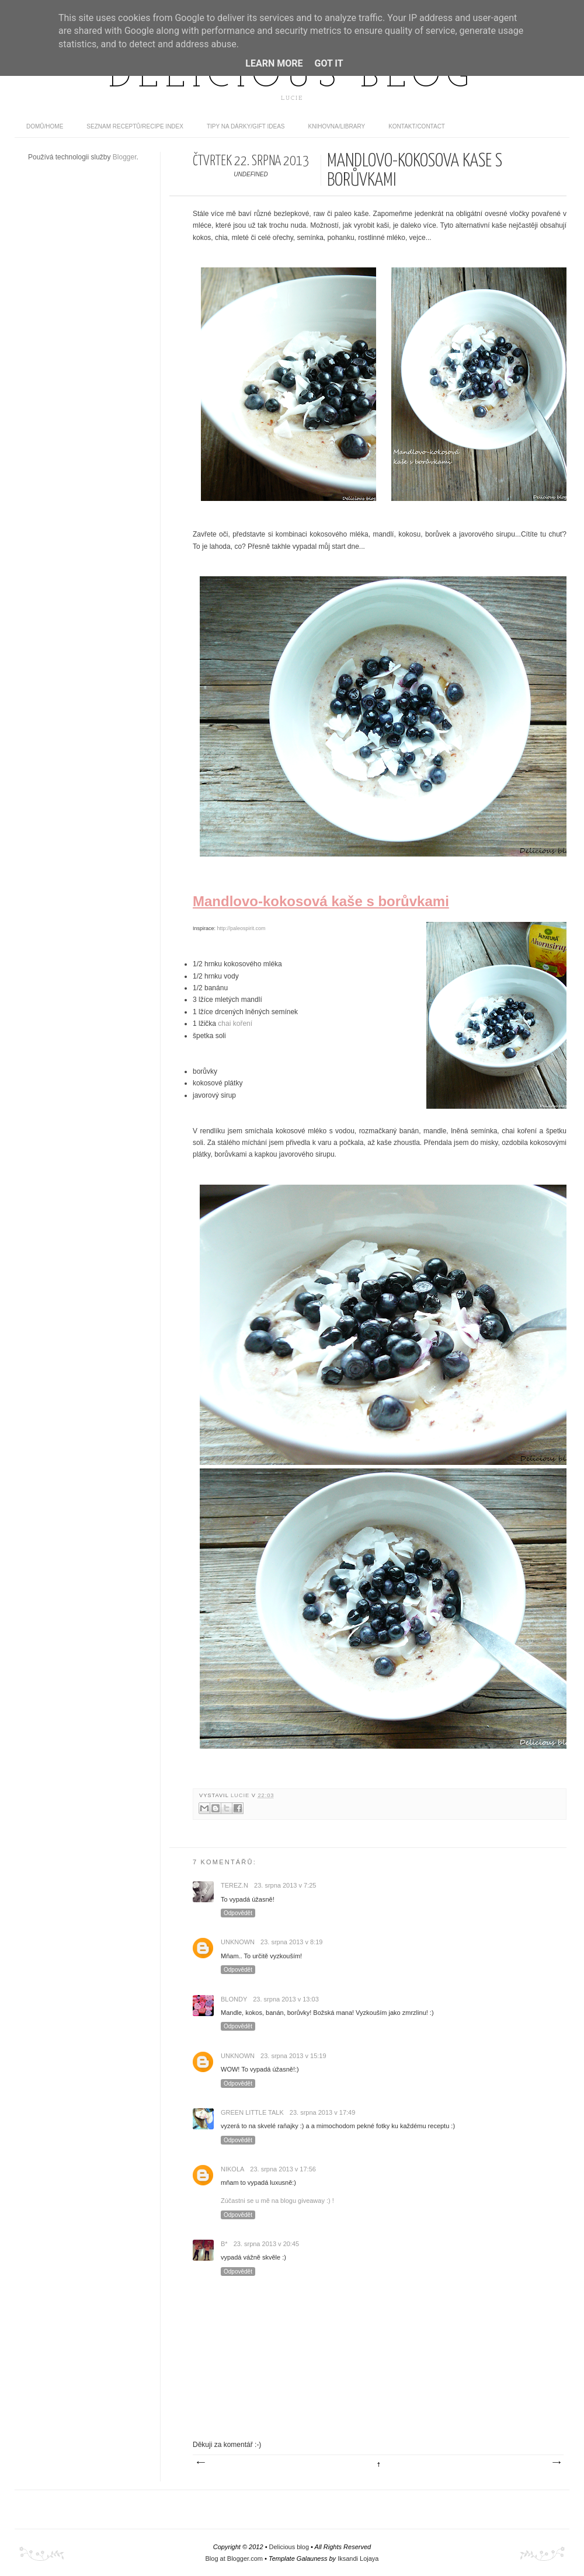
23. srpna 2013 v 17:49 (323, 2112)
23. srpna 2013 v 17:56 (283, 2169)
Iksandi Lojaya (358, 2558)
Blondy (234, 1999)
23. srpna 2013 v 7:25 (285, 1885)
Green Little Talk (252, 2112)
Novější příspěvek (200, 2462)
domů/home (44, 126)
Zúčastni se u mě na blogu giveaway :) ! (277, 2200)
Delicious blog (292, 77)
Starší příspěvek (556, 2462)
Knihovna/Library (337, 126)
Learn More (274, 63)
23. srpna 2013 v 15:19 (293, 2055)
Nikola (232, 2169)
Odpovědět (238, 1913)
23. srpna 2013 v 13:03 (286, 1999)
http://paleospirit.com (241, 928)
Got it (328, 63)
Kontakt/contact (416, 126)
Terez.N (234, 1885)
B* (224, 2243)
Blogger (125, 157)
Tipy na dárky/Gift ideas (246, 126)
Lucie (241, 1795)
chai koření (235, 1023)
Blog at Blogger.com (234, 2558)
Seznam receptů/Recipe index (134, 126)
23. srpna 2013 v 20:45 (267, 2243)
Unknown (238, 1941)
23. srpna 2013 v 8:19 (291, 1941)
